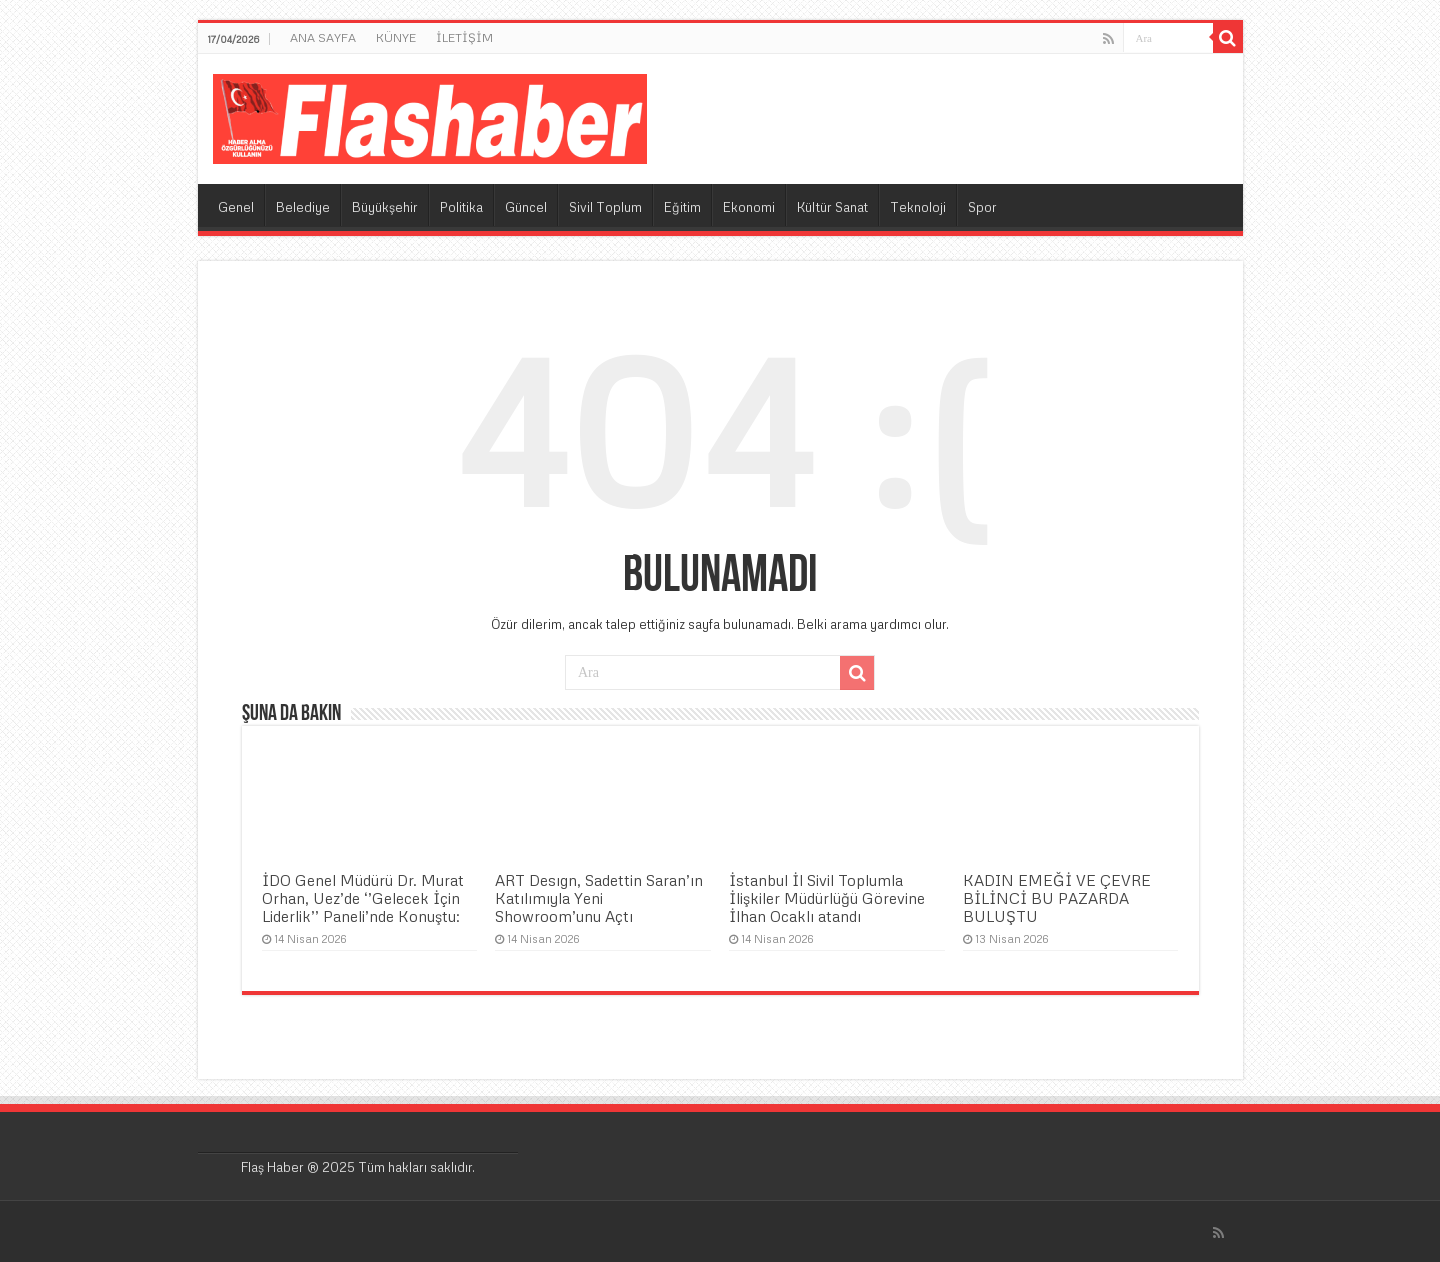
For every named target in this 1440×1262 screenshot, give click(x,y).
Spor (982, 207)
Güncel (526, 207)
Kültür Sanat (832, 207)
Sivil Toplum (605, 207)
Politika (461, 207)
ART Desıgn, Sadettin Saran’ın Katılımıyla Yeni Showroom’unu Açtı (599, 898)
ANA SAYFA (323, 37)
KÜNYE (396, 37)
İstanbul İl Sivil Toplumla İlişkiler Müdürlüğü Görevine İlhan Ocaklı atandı (827, 898)
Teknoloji (918, 207)
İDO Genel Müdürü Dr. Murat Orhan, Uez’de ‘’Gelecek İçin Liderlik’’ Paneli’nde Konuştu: (363, 898)
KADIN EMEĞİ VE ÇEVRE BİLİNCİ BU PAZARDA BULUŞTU (1057, 898)
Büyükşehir (385, 207)
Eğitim (682, 207)
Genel (236, 207)
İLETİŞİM (464, 37)
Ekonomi (749, 207)
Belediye (303, 207)
